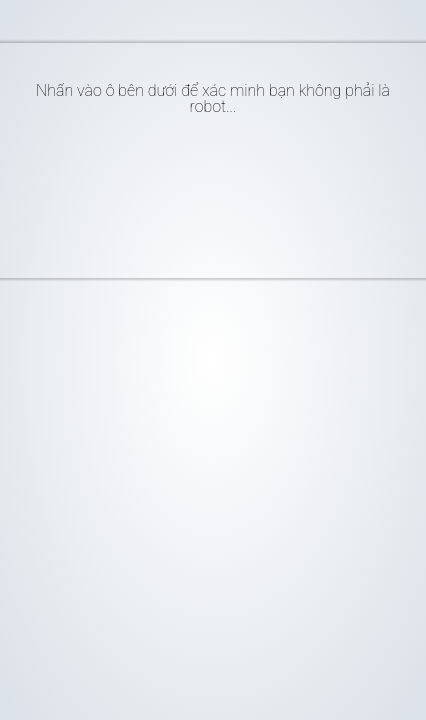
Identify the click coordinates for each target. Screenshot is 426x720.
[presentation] (200, 189)
